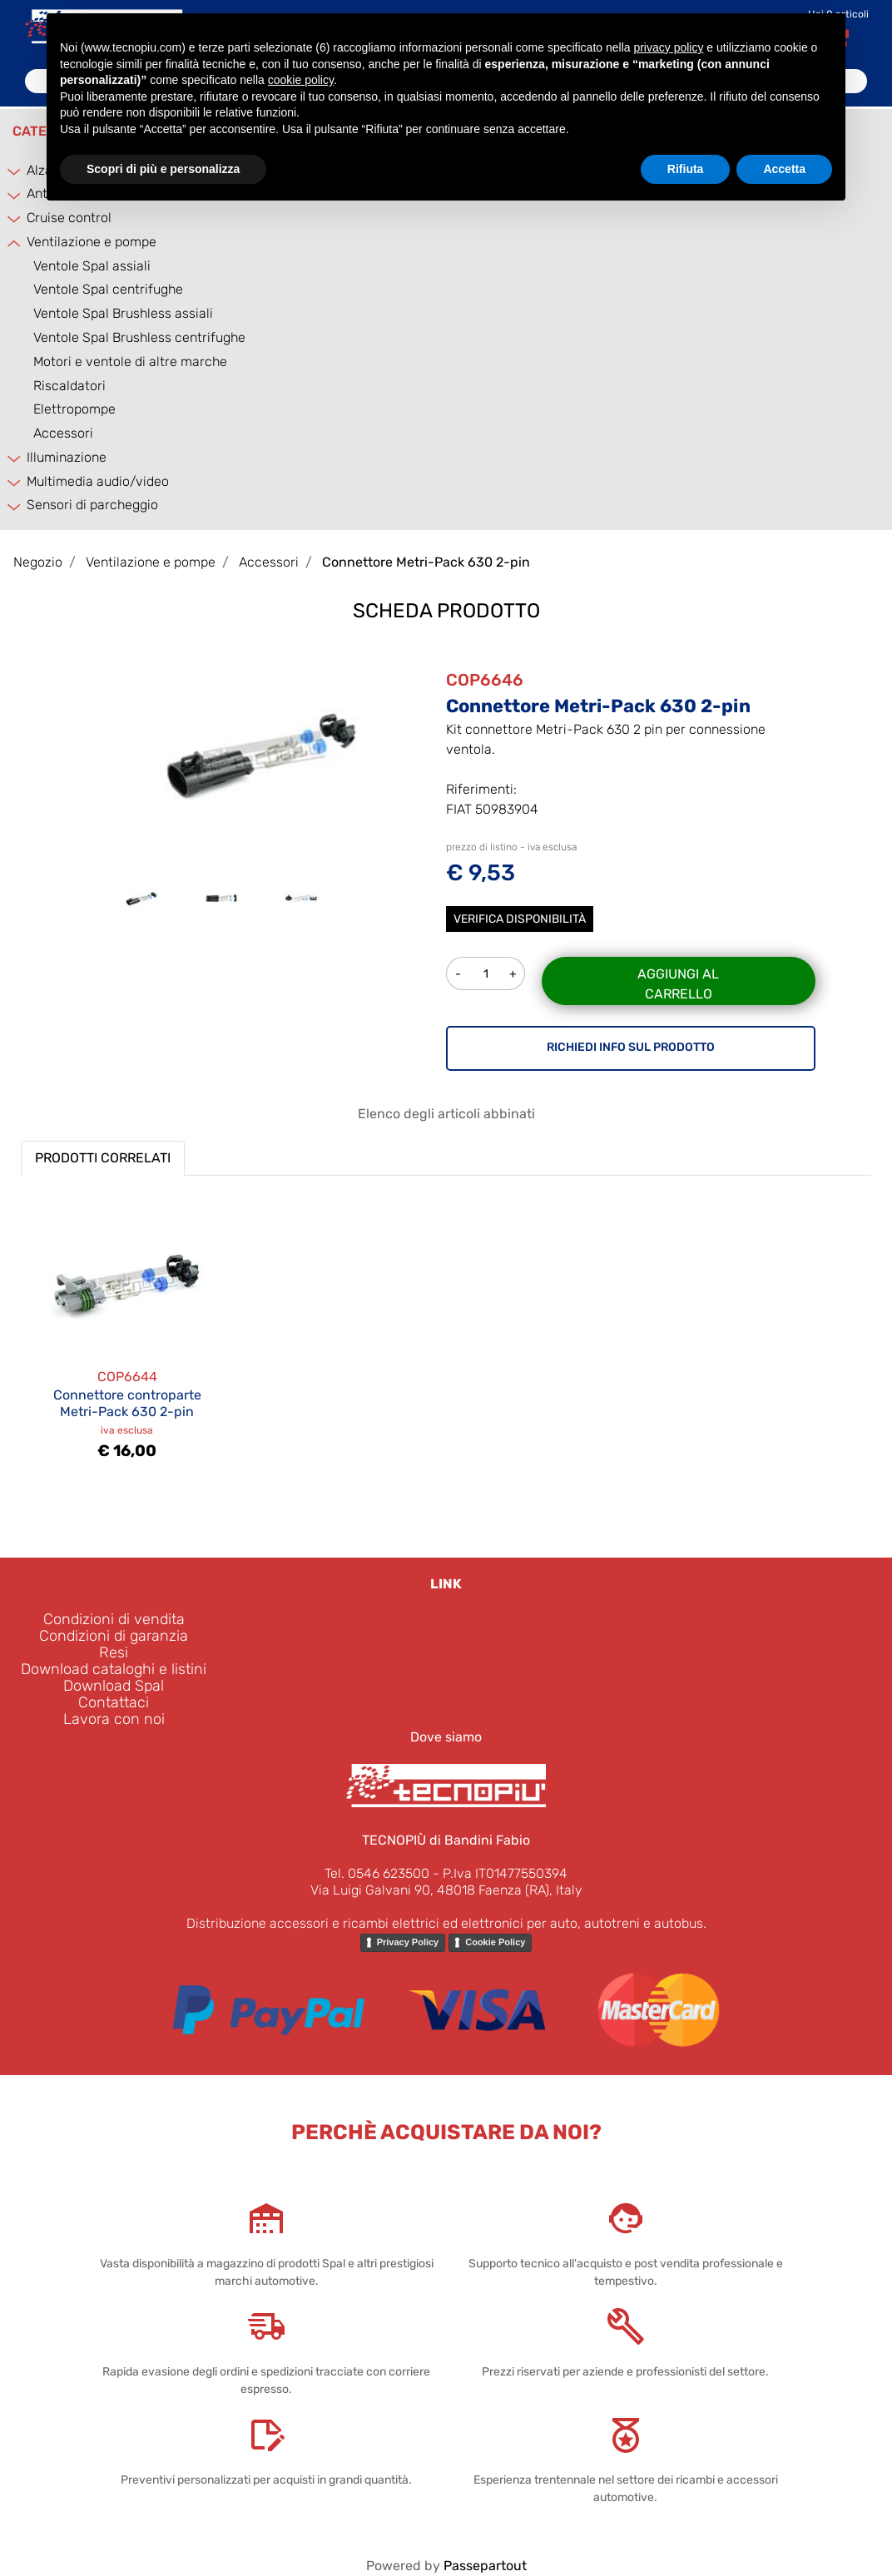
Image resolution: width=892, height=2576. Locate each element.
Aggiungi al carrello (678, 984)
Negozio (37, 562)
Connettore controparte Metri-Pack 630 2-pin (127, 1403)
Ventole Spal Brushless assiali (123, 313)
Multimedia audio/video (98, 481)
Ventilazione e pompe (91, 242)
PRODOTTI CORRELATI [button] (103, 1158)
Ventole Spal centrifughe (108, 289)
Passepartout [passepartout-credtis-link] (485, 2566)
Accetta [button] (784, 169)
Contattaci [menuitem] (113, 1702)
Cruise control (69, 217)
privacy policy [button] (668, 47)
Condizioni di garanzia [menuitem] (113, 1635)
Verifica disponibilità (519, 919)
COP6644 (127, 1377)
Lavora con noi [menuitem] (114, 1719)
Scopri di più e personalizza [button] (163, 169)
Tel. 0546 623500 (377, 1873)
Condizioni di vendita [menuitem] (114, 1619)
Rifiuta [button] (685, 169)
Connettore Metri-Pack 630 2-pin (426, 562)
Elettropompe (74, 409)
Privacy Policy (408, 1942)
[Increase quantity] (514, 973)
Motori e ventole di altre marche (130, 361)
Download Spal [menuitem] (113, 1685)
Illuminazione (67, 457)
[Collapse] (15, 242)
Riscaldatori (69, 386)
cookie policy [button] (301, 80)
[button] (261, 753)
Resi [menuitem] (113, 1652)
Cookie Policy (495, 1942)
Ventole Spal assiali (92, 266)
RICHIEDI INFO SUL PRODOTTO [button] (631, 1047)
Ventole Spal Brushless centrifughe (139, 337)
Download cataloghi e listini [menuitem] (113, 1669)
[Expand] (15, 171)
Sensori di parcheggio (92, 505)
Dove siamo (446, 1737)
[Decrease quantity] (457, 973)
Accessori (63, 433)
